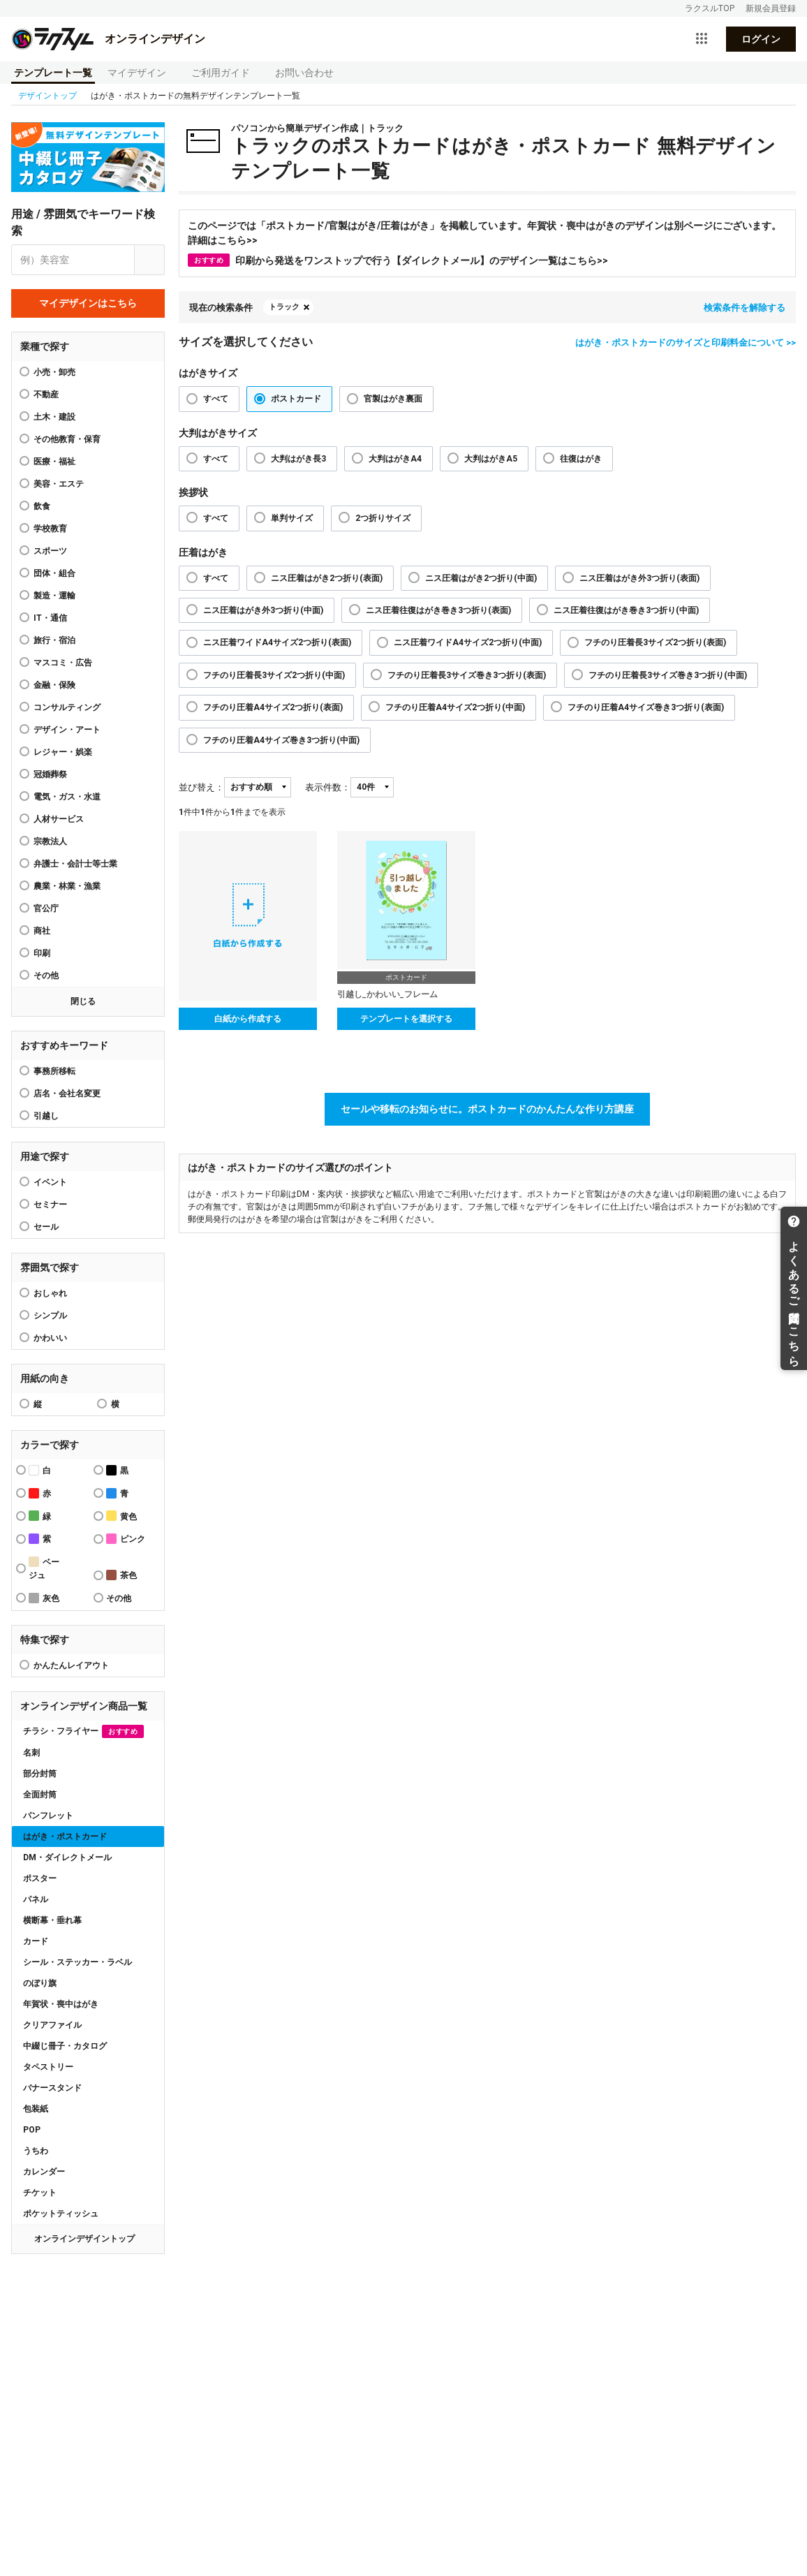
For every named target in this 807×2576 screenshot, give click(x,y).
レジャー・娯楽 (63, 752)
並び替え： (201, 787)
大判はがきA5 (490, 459)
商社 (42, 931)
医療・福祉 (54, 461)
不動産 (46, 394)
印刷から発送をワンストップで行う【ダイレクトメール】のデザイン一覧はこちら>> (398, 260)
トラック (284, 306)
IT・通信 (50, 618)
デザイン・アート (67, 730)
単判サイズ (292, 518)
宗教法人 (50, 841)
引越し (46, 1116)
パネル (35, 1899)
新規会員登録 (771, 8)
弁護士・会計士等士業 (75, 864)
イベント (50, 1182)
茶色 (121, 1575)
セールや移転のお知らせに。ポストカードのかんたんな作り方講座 (487, 1108)
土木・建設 (54, 417)
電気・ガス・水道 (67, 797)
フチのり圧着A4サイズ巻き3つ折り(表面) (646, 707)
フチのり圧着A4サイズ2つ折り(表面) (273, 707)
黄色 (121, 1515)
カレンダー (44, 2172)
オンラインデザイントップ (84, 2239)
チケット (40, 2193)
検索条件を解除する (744, 307)
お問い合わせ (304, 72)
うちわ (35, 2151)
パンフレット (48, 1815)
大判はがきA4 (395, 459)
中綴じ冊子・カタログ (65, 2046)
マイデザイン (137, 72)
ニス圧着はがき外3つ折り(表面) (639, 578)
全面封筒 (40, 1794)
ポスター (40, 1878)
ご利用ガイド (220, 72)
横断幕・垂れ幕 (52, 1920)
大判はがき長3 (298, 459)
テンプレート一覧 (53, 72)
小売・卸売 (54, 372)
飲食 (42, 506)
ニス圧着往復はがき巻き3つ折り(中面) (626, 610)
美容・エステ (59, 484)
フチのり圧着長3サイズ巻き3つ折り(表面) (466, 675)
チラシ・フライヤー (83, 1731)
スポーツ (50, 551)
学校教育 (50, 528)
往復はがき (581, 459)
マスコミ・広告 (63, 663)
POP (31, 2130)
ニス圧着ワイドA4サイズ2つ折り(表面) (277, 642)
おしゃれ (50, 1293)
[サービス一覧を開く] (701, 39)
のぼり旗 (40, 1983)
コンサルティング (67, 707)
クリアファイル (52, 2025)
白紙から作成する (247, 1019)
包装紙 (35, 2109)
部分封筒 (40, 1774)
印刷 (42, 953)
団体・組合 (54, 573)
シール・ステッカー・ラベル (77, 1962)
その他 (46, 975)
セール (46, 1227)
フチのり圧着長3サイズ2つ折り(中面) (274, 675)
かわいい (50, 1338)
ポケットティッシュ (60, 2213)
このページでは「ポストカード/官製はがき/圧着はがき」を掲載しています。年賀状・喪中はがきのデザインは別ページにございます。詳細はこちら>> (484, 233)
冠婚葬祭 (50, 774)
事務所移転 (54, 1071)
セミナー (50, 1204)
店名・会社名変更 (67, 1093)
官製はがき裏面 (393, 399)
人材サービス (59, 819)
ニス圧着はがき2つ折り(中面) (481, 578)
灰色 (44, 1598)
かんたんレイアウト (71, 1665)
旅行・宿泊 (54, 640)
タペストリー (48, 2067)
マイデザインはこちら (88, 303)
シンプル (50, 1315)
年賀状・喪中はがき (60, 2004)
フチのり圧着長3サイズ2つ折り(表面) (655, 642)
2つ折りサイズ (382, 518)
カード (35, 1941)
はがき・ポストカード (65, 1836)
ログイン (760, 39)
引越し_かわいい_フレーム (387, 994)
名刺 (31, 1753)
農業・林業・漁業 (67, 886)
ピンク (125, 1538)
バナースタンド (52, 2088)
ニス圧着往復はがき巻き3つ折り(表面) (438, 610)
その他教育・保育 (67, 439)
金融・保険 (54, 685)
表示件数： (327, 787)
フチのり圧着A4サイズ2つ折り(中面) (455, 707)
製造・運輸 (54, 596)
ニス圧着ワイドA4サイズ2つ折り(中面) (468, 642)
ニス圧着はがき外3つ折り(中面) (263, 610)
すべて (215, 399)
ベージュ (44, 1568)
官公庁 (46, 908)
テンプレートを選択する (406, 1019)
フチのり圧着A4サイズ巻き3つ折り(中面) (281, 740)
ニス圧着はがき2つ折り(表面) (327, 578)
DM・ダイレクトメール (67, 1857)
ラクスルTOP (709, 8)
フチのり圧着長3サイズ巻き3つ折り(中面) (667, 675)
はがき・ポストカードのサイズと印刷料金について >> (685, 342)
